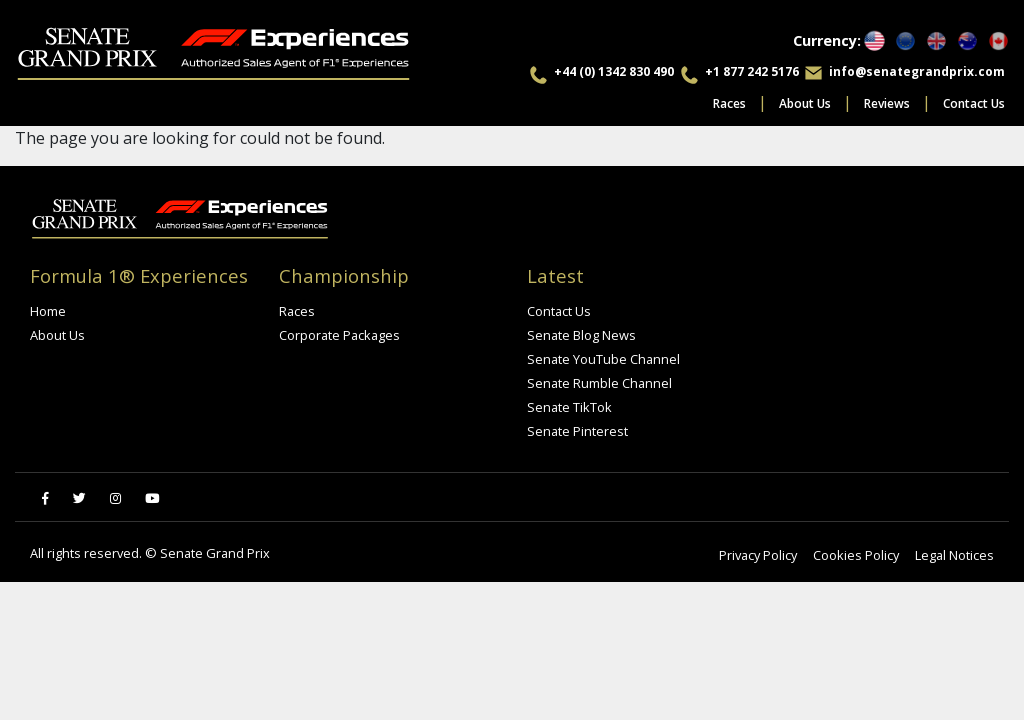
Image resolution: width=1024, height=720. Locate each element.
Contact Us (974, 103)
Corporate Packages (339, 335)
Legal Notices (954, 555)
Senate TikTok (569, 407)
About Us (805, 103)
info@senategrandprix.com (917, 71)
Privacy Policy (758, 555)
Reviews (887, 103)
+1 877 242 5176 (752, 71)
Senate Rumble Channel (599, 383)
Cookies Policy (856, 555)
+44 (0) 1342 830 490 (614, 71)
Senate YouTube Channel (603, 359)
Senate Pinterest (577, 431)
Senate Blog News (581, 335)
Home (48, 311)
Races (729, 103)
